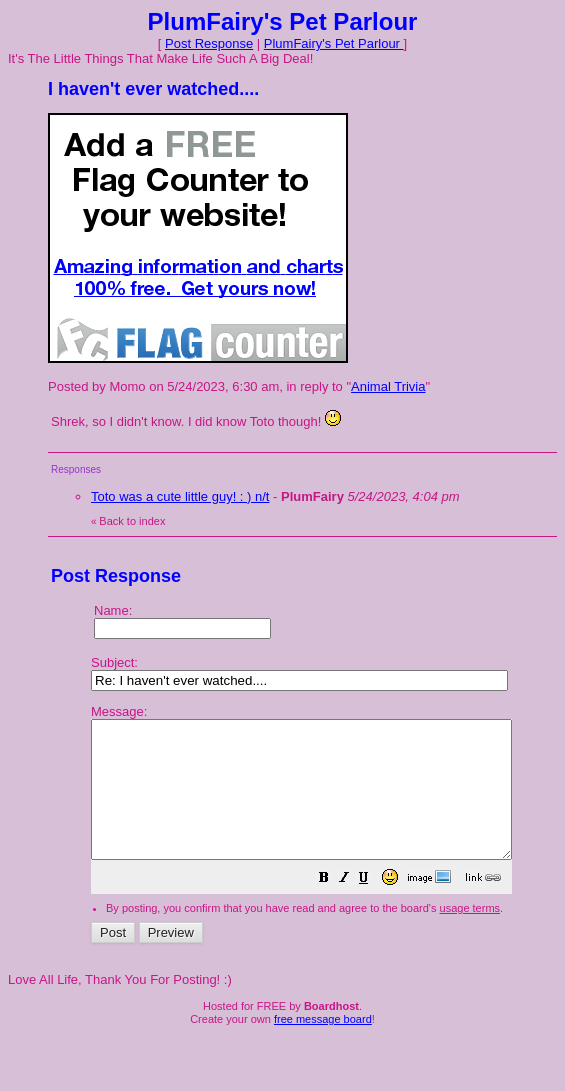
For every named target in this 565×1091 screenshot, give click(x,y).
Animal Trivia (388, 386)
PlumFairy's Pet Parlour (334, 43)
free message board (323, 1046)
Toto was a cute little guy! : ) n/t (180, 496)
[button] (374, 907)
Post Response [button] (209, 43)
